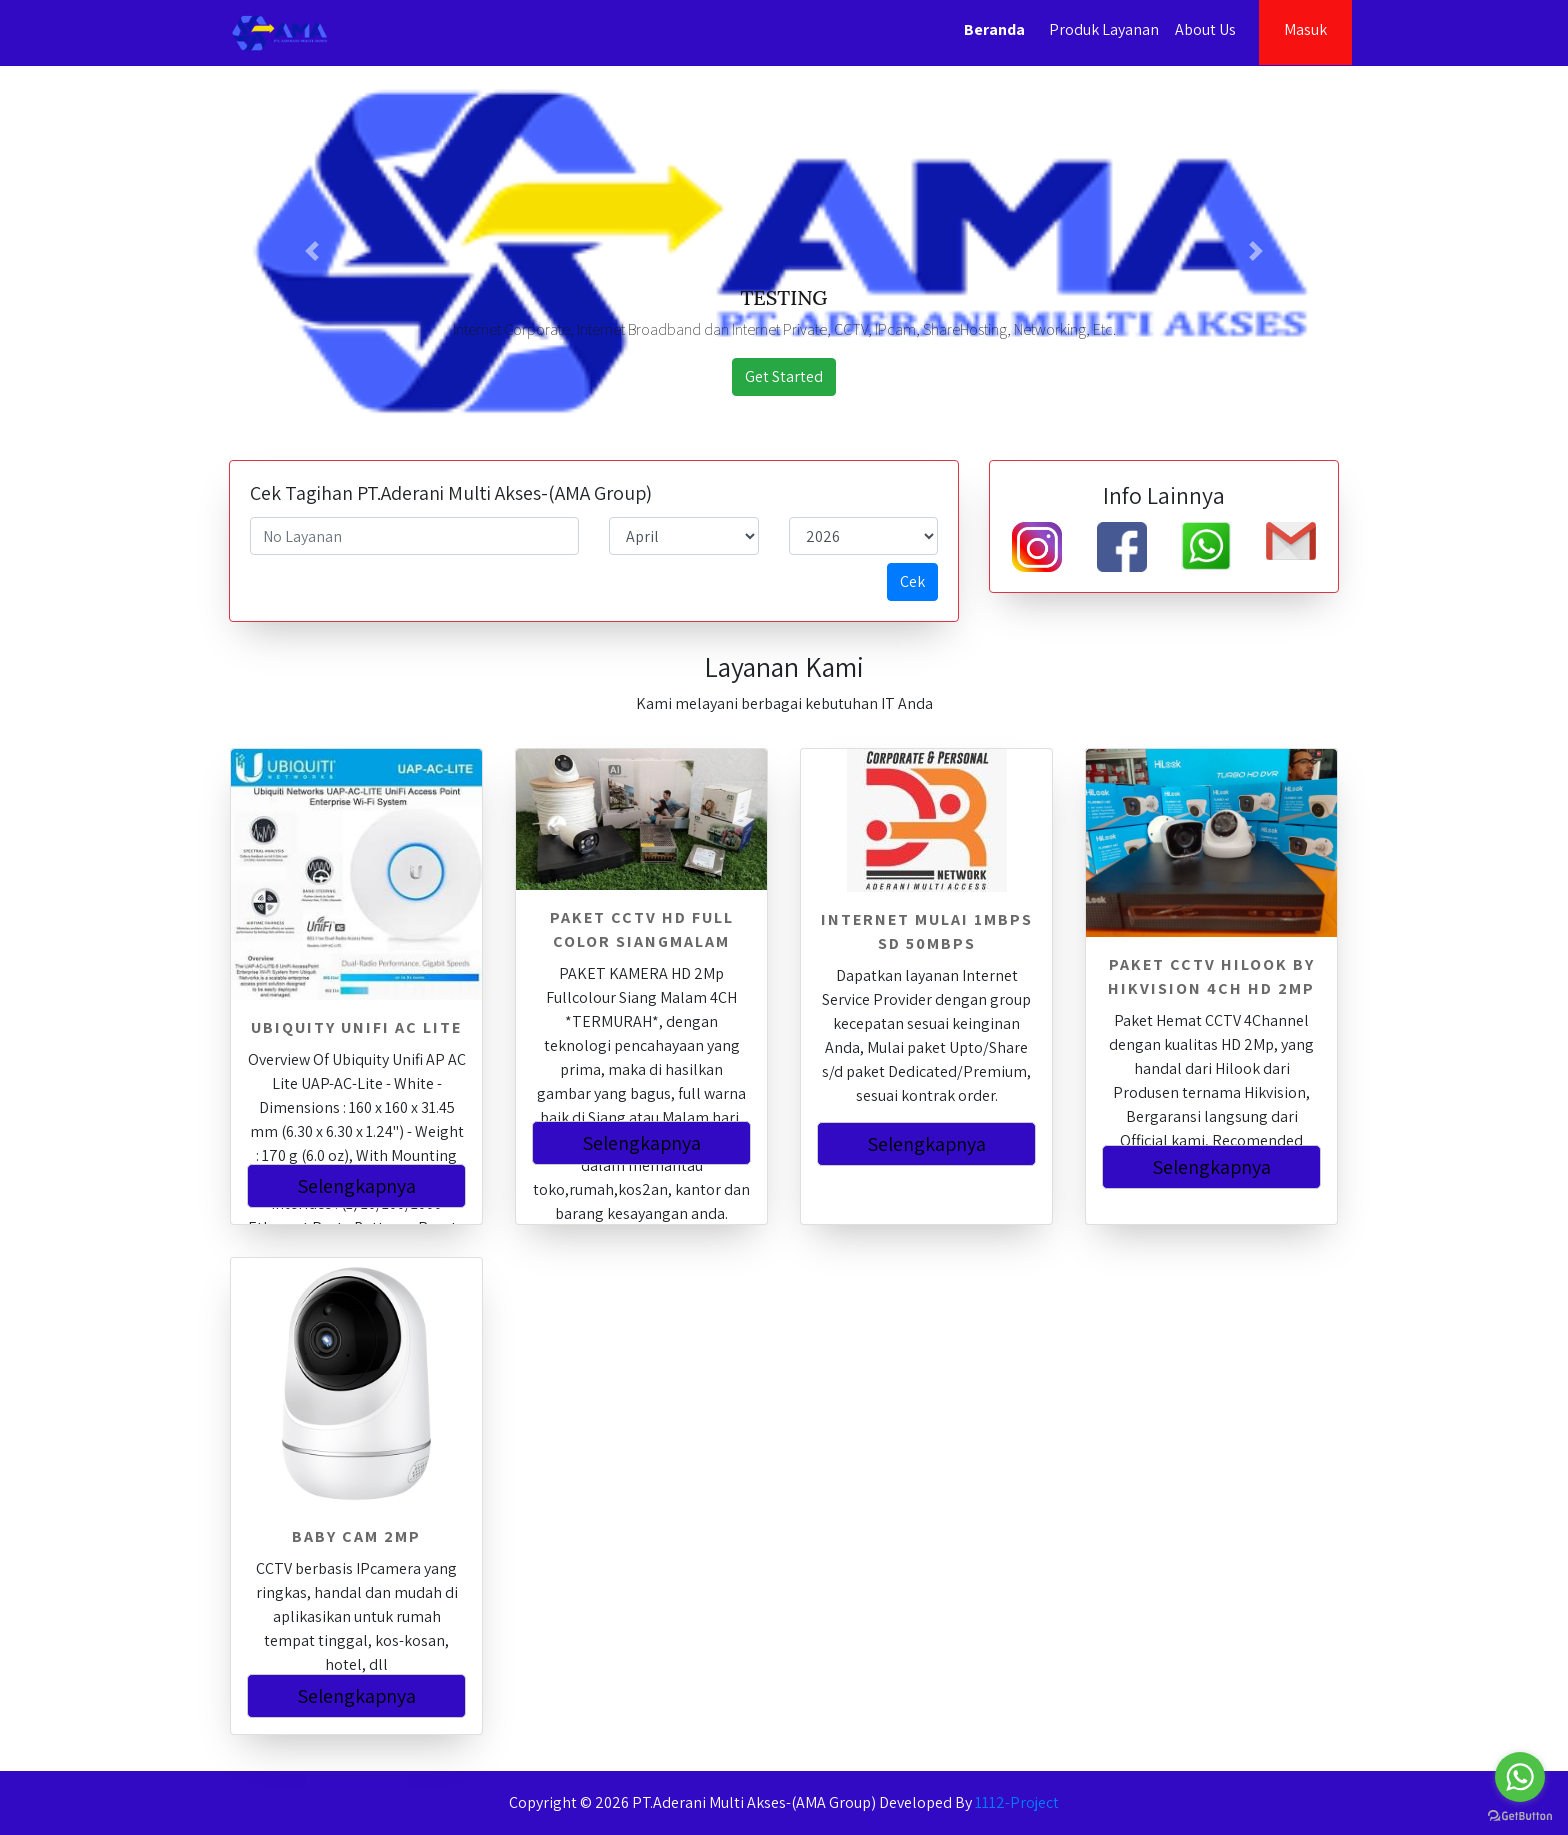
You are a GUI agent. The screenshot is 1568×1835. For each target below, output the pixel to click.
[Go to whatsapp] (1520, 1777)
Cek (912, 581)
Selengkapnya (356, 1186)
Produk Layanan (1104, 29)
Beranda (994, 29)
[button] (312, 251)
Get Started (784, 376)
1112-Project (1017, 1802)
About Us (1205, 29)
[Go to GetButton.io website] (1520, 1815)
